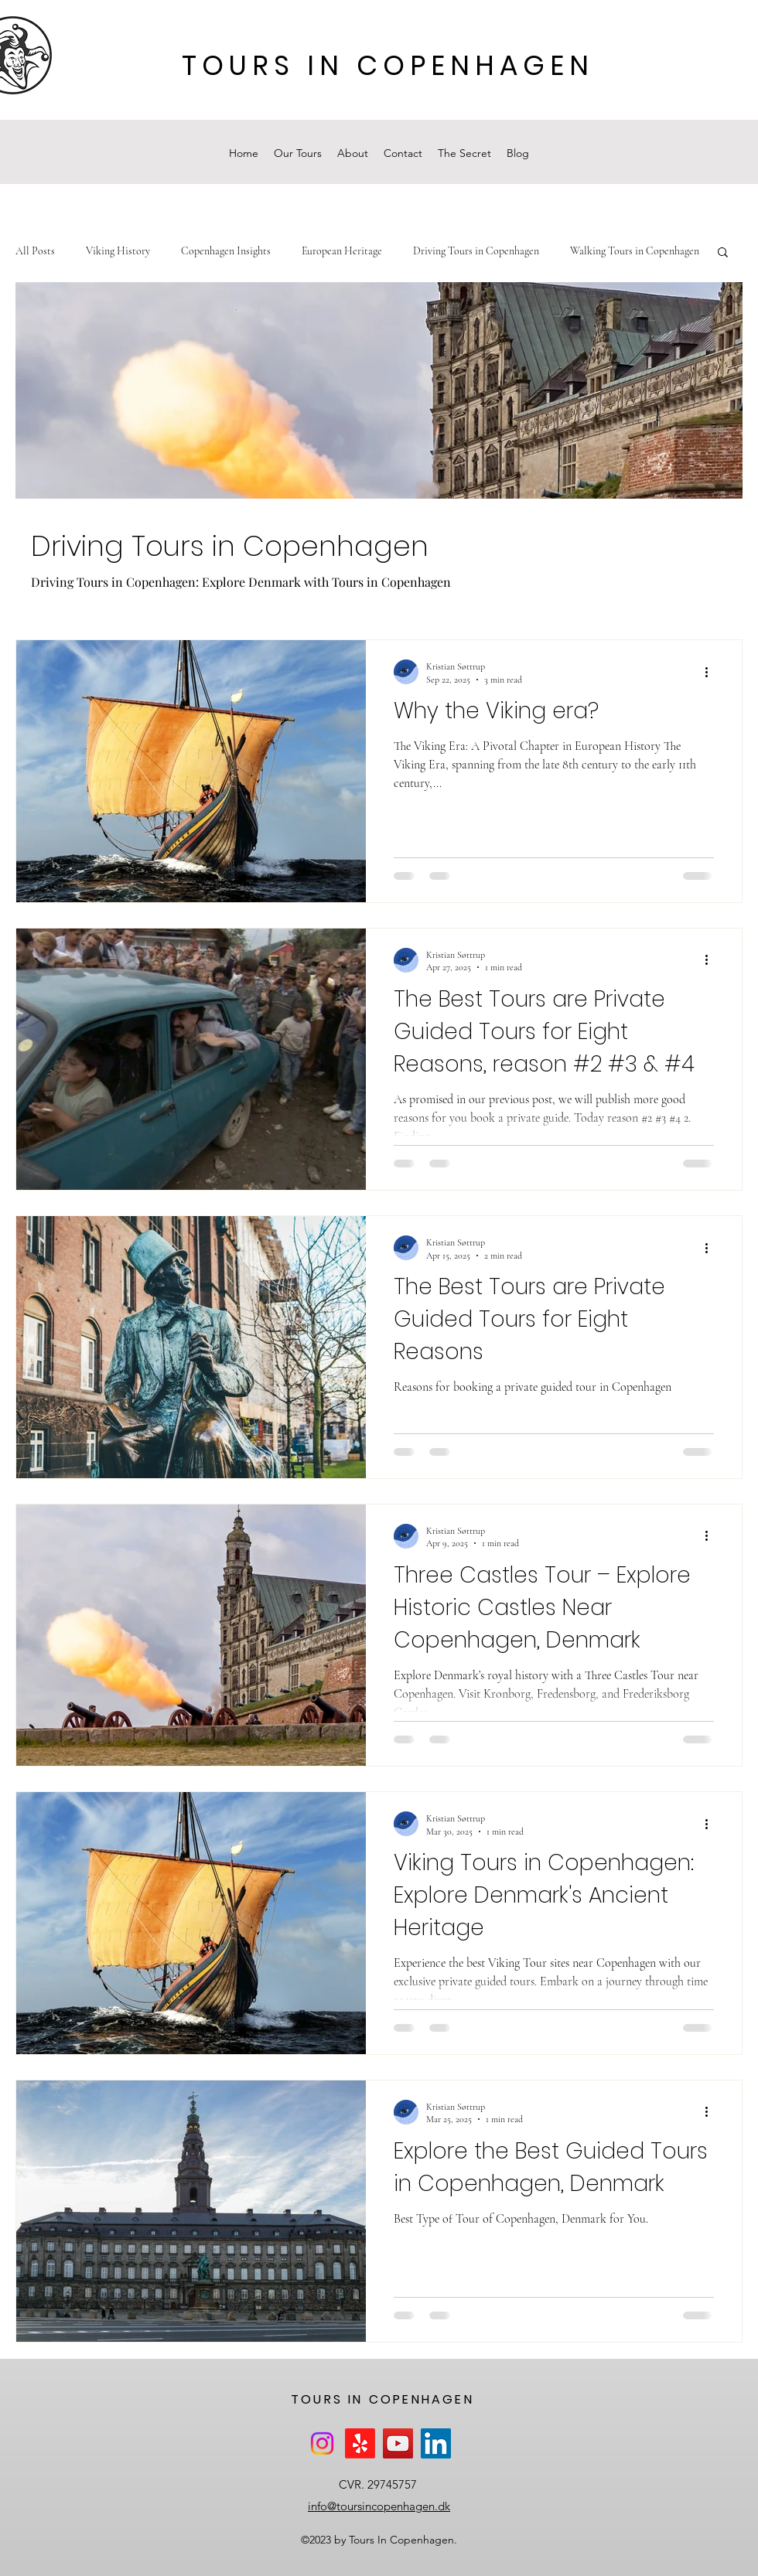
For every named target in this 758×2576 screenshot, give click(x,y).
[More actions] (711, 672)
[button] (722, 253)
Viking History (118, 250)
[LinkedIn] (436, 2443)
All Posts (35, 250)
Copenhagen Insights (226, 250)
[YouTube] (398, 2443)
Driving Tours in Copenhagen (476, 250)
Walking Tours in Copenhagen (634, 250)
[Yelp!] (360, 2443)
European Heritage (342, 250)
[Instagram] (322, 2443)
